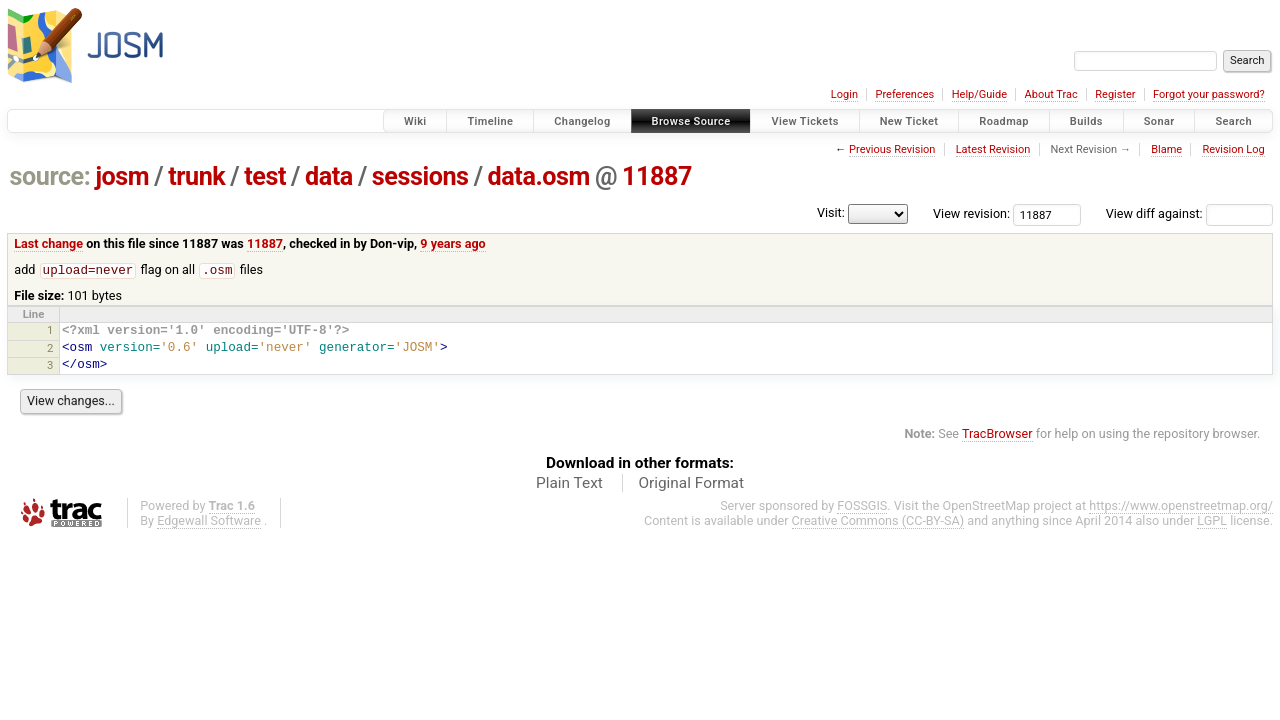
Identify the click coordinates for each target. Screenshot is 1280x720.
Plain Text (569, 484)
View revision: (971, 213)
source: (50, 176)
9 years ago (452, 243)
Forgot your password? (1209, 94)
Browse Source (691, 121)
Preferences (904, 94)
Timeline (490, 121)
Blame (1166, 149)
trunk (196, 176)
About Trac (1051, 94)
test (265, 176)
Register (1115, 94)
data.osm (539, 176)
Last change (48, 243)
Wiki (415, 121)
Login (844, 94)
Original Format (691, 484)
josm (122, 176)
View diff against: (1189, 213)
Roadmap (1004, 121)
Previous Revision (892, 149)
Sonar (1159, 121)
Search (1233, 121)
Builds (1086, 121)
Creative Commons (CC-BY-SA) (878, 521)
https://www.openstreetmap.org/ (1181, 506)
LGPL (1212, 521)
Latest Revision (993, 149)
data (329, 176)
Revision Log (1233, 149)
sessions (420, 176)
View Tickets (804, 121)
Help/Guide (979, 94)
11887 (657, 176)
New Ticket (909, 121)
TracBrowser (997, 434)
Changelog (582, 121)
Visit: (831, 212)
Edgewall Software (209, 521)
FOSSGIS (862, 506)
